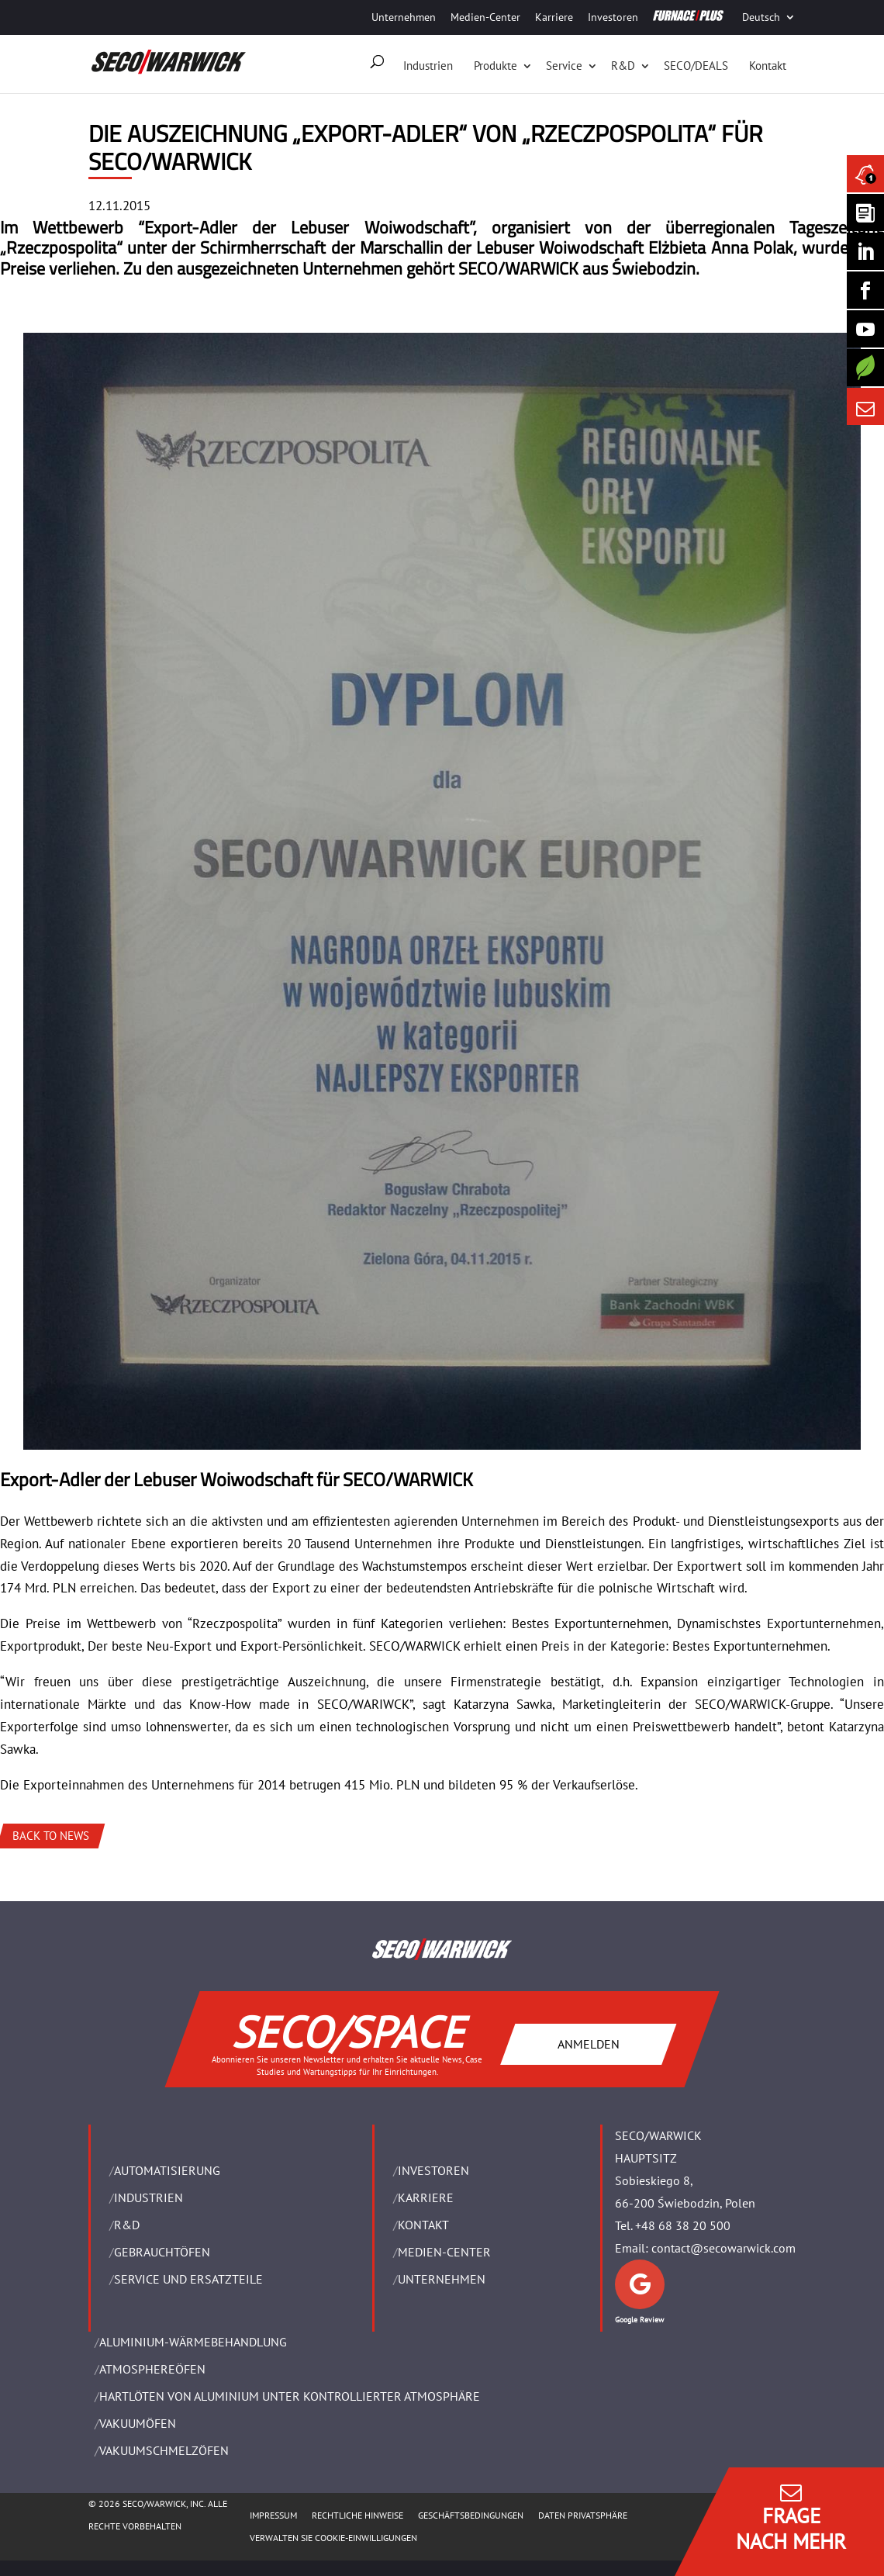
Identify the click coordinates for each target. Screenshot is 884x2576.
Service (564, 65)
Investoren (613, 17)
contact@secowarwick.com (723, 2248)
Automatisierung (167, 2170)
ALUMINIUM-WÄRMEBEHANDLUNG (193, 2342)
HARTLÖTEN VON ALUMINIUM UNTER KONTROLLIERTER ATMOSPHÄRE (289, 2396)
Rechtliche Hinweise (357, 2515)
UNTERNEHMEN (441, 2279)
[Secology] (865, 367)
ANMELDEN (589, 2044)
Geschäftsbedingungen (470, 2515)
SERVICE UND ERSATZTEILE (188, 2279)
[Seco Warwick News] (865, 173)
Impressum (273, 2515)
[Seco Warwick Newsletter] (865, 212)
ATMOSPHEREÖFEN (152, 2369)
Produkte (495, 65)
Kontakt (767, 65)
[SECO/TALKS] (865, 329)
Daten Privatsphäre (582, 2515)
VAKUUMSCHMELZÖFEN (164, 2450)
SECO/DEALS (696, 65)
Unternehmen (403, 17)
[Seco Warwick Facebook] (865, 290)
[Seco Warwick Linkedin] (865, 251)
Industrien (428, 65)
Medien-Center (485, 17)
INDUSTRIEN (148, 2197)
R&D (623, 65)
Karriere (554, 17)
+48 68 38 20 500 (682, 2225)
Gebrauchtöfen (162, 2252)
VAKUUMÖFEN (137, 2423)
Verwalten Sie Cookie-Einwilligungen (333, 2537)
